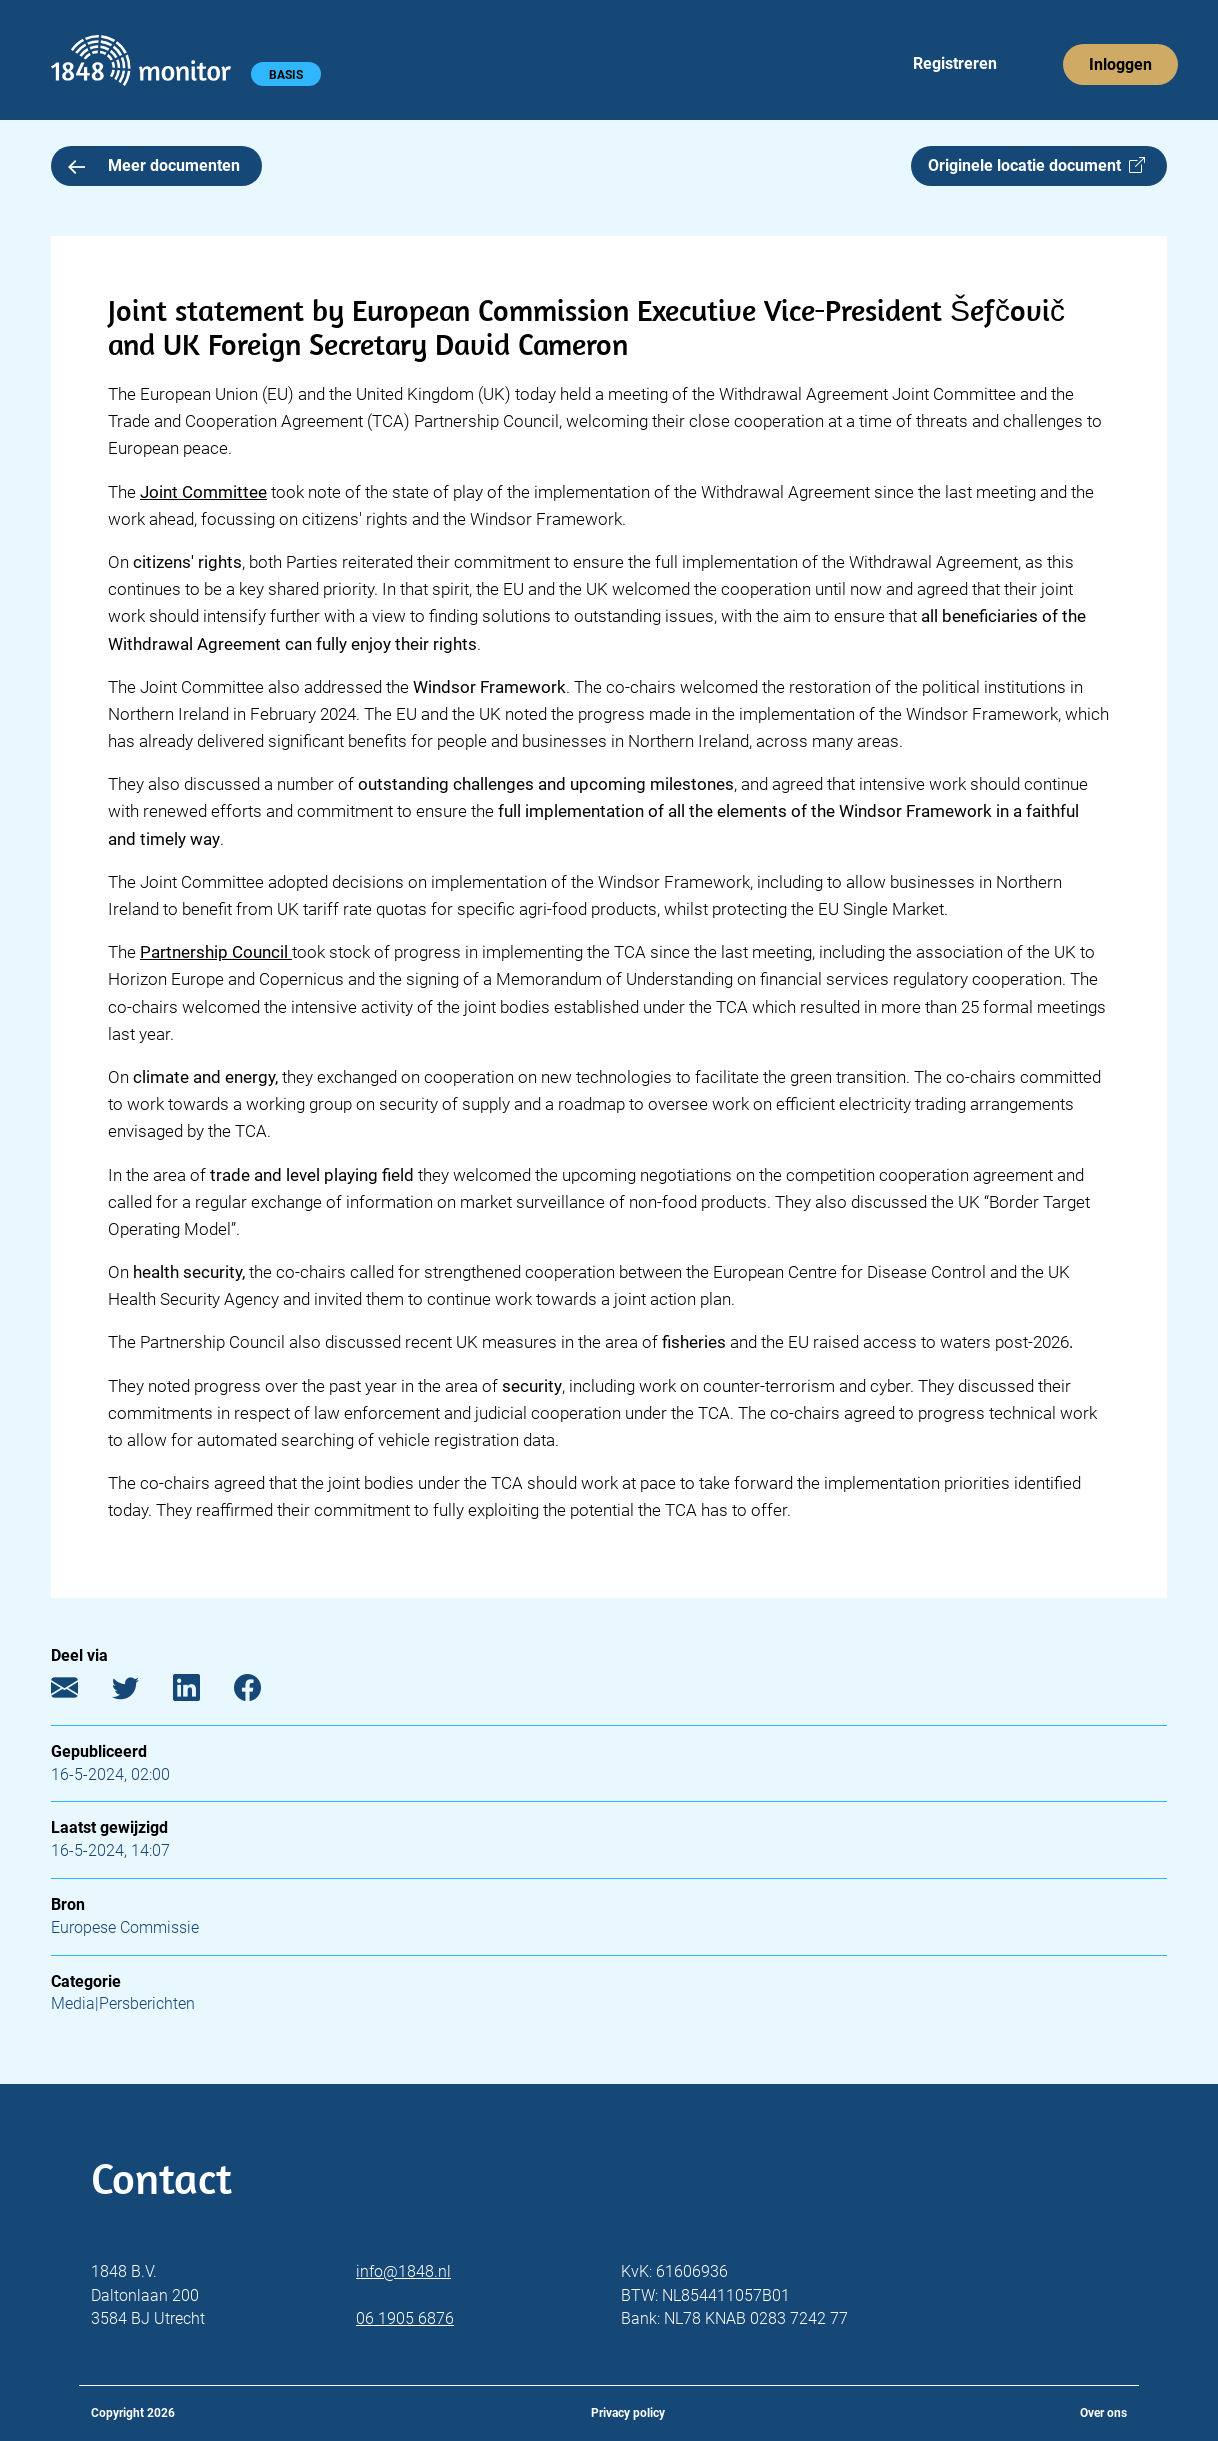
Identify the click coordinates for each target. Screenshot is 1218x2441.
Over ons (1103, 2413)
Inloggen (1120, 64)
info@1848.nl (403, 2271)
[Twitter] (140, 1691)
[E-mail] (79, 1691)
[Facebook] (262, 1691)
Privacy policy (628, 2413)
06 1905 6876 (405, 2318)
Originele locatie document (1036, 165)
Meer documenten (154, 165)
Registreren (955, 63)
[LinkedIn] (201, 1691)
